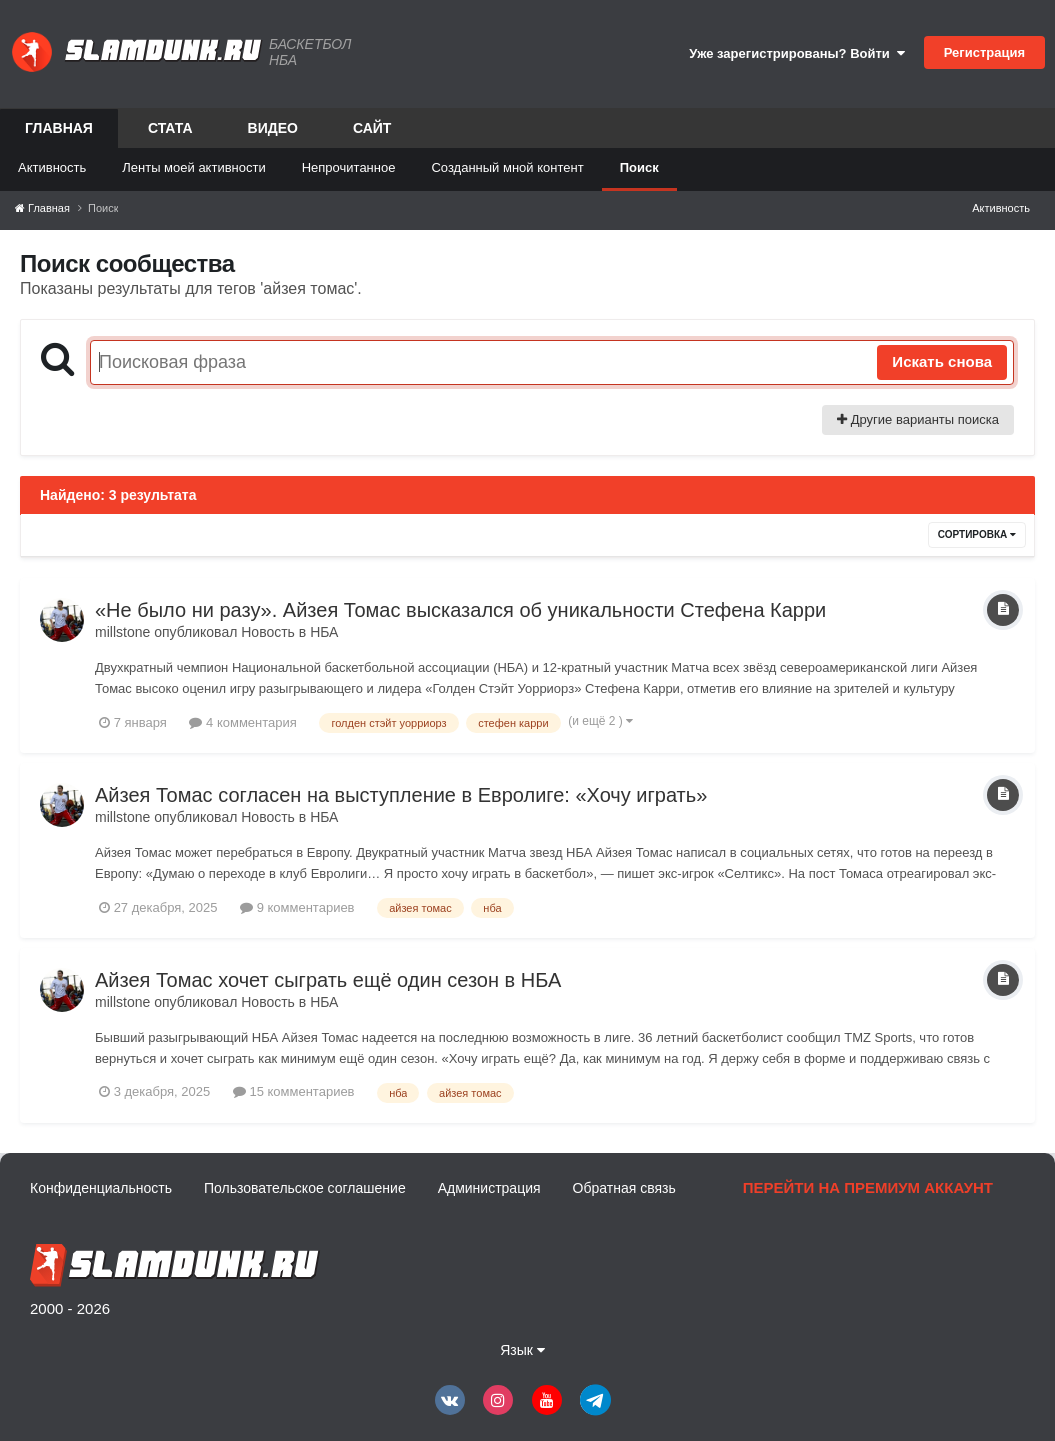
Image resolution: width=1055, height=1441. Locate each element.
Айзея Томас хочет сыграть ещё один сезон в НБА (328, 980)
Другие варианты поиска (918, 419)
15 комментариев (294, 1091)
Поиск (639, 167)
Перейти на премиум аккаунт (868, 1187)
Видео (273, 128)
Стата (170, 128)
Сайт (372, 128)
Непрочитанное (349, 167)
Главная (59, 134)
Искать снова (942, 361)
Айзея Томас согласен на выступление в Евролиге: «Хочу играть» (401, 795)
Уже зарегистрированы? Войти (797, 53)
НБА (324, 632)
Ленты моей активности (193, 167)
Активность (52, 167)
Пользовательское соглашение (305, 1188)
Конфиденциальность (101, 1188)
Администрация (489, 1188)
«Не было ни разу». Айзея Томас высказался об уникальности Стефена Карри (460, 610)
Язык (522, 1350)
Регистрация (984, 52)
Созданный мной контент (507, 167)
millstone (122, 632)
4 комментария (242, 722)
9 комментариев (297, 907)
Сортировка (977, 534)
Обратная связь (624, 1188)
